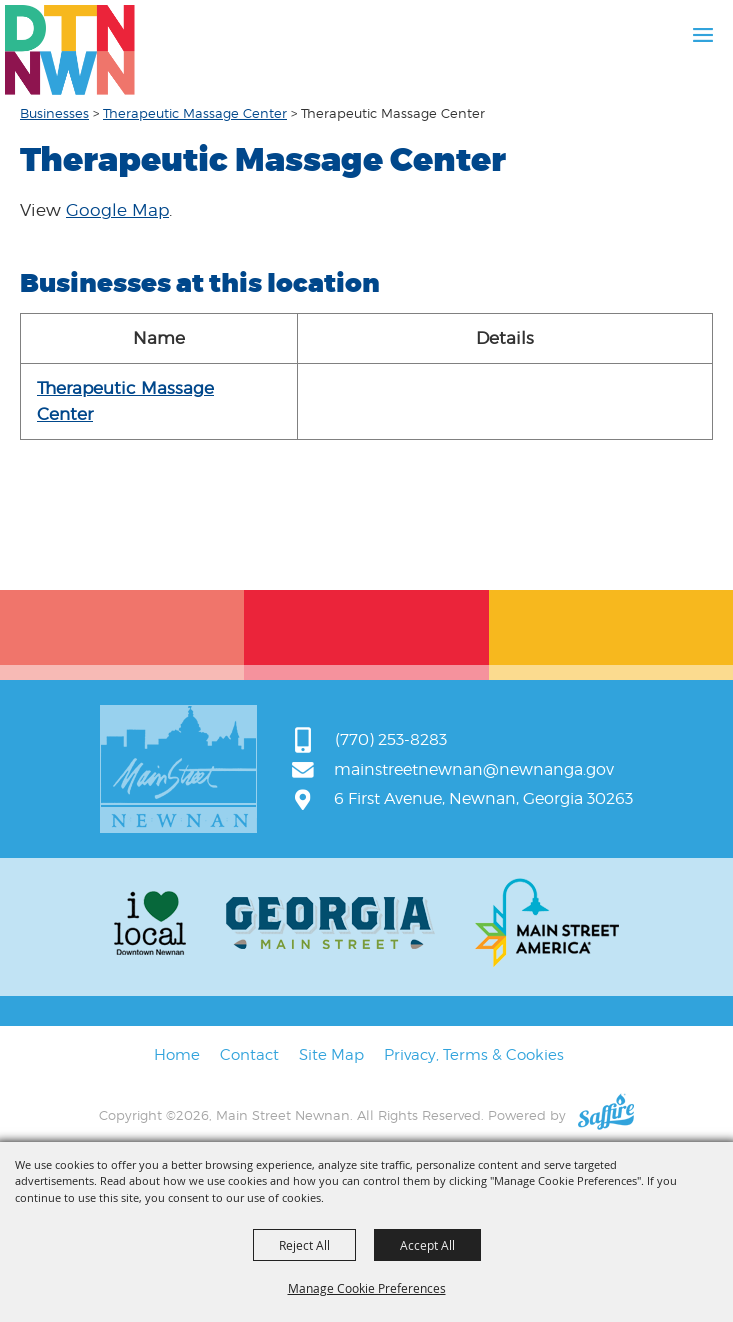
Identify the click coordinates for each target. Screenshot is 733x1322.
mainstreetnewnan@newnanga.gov (474, 769)
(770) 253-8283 (391, 739)
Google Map (117, 210)
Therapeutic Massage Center (195, 113)
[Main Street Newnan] (70, 50)
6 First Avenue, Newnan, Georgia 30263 (483, 798)
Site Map (331, 1055)
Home (177, 1055)
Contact (249, 1055)
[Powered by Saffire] (606, 1115)
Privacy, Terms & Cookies (474, 1055)
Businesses (54, 113)
